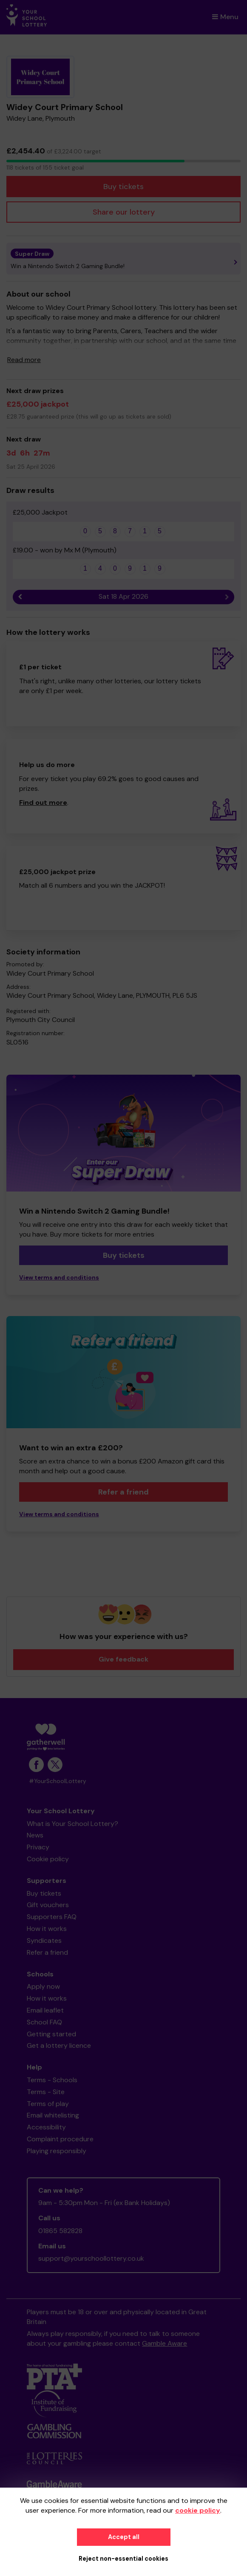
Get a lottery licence (59, 2045)
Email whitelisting (53, 2115)
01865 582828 (60, 2230)
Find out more (43, 802)
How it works (47, 1928)
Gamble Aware (164, 2343)
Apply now (43, 1986)
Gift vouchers (48, 1904)
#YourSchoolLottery (57, 1781)
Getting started (51, 2034)
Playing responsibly (56, 2150)
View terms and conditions (59, 1277)
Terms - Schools (52, 2079)
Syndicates (44, 1940)
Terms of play (48, 2103)
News (35, 1835)
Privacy (38, 1847)
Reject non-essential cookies (123, 2558)
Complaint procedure (60, 2138)
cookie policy (197, 2510)
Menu (225, 16)
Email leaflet (45, 2010)
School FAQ (44, 2022)
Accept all (123, 2537)
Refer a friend (123, 1492)
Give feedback (123, 1659)
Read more (24, 359)
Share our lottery (124, 212)
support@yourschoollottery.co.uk (91, 2258)
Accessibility (46, 2127)
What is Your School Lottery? (72, 1823)
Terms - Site (46, 2091)
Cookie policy (48, 1858)
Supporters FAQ (52, 1916)
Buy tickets (123, 186)
